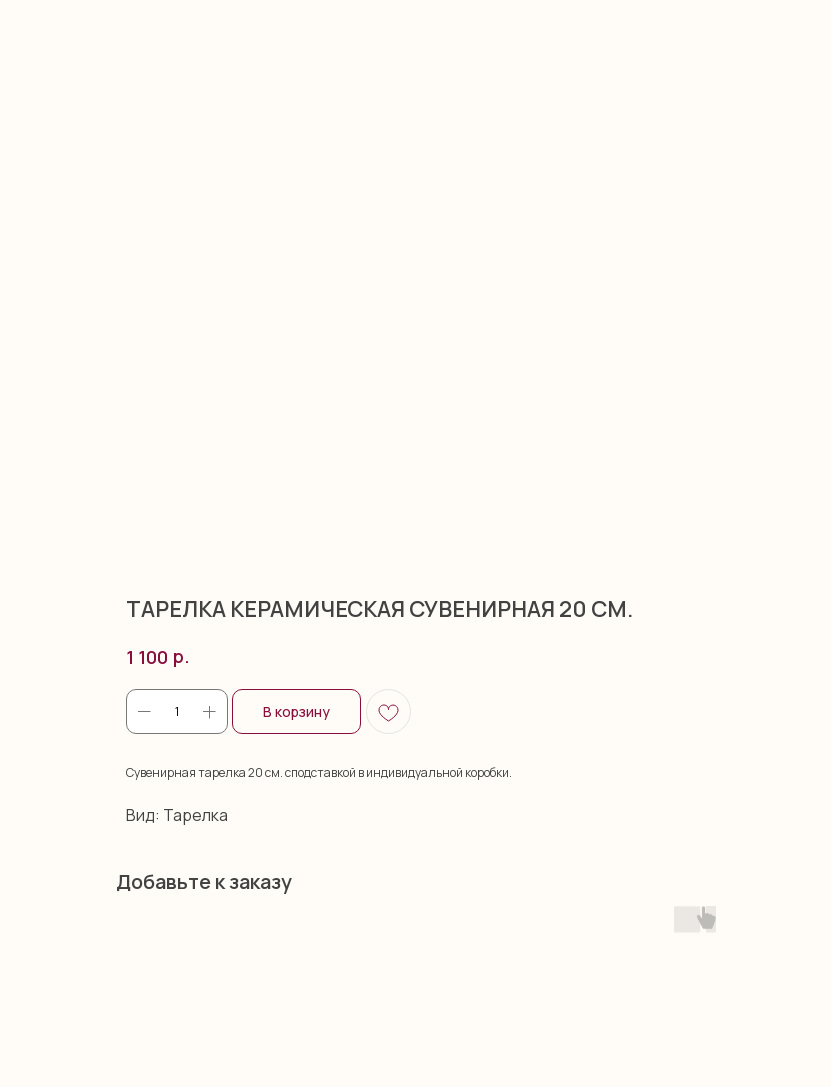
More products (74, 28)
